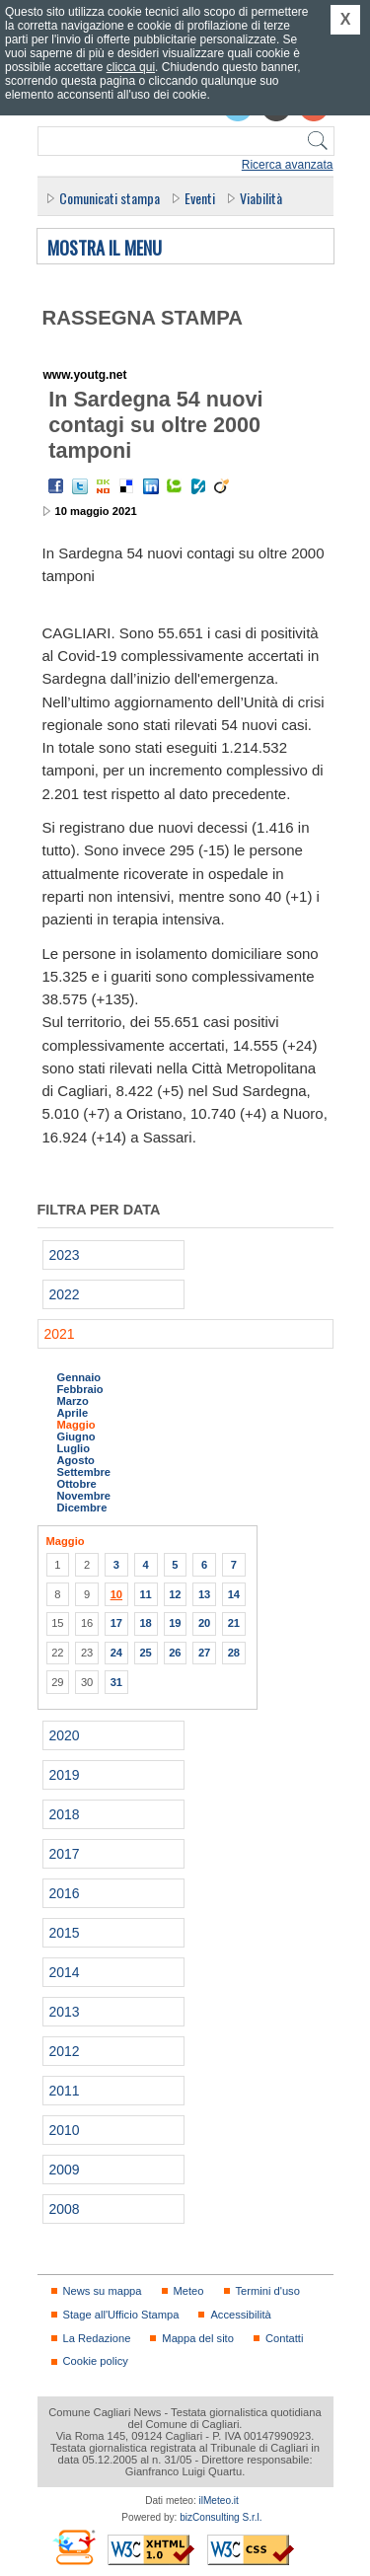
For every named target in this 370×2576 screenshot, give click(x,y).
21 (234, 1623)
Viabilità (261, 197)
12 (175, 1594)
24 (116, 1652)
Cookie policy (95, 2361)
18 (145, 1623)
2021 (59, 1334)
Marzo (73, 1401)
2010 (64, 2130)
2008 (64, 2209)
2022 (64, 1294)
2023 (64, 1255)
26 (175, 1652)
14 (234, 1594)
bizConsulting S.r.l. (220, 2517)
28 (234, 1652)
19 (175, 1623)
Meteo (189, 2291)
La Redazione (97, 2338)
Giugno (76, 1436)
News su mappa (102, 2291)
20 (204, 1623)
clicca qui (131, 67)
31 (116, 1682)
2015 (64, 1933)
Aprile (73, 1413)
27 (204, 1652)
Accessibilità (240, 2314)
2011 (64, 2090)
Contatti (284, 2338)
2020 (64, 1735)
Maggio (76, 1425)
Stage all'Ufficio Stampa (121, 2314)
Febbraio (80, 1389)
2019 (64, 1775)
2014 (64, 1972)
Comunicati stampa (109, 197)
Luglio (73, 1448)
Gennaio (79, 1377)
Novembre (84, 1496)
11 (145, 1594)
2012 (64, 2051)
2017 (64, 1854)
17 (116, 1623)
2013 (64, 2012)
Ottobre (77, 1484)
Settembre (84, 1472)
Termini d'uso (268, 2291)
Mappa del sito (198, 2338)
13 (204, 1594)
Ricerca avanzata (287, 165)
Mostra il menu (104, 248)
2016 (64, 1893)
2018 (64, 1814)
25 (145, 1652)
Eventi (200, 197)
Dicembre (82, 1507)
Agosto (76, 1460)
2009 (64, 2169)
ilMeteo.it (219, 2500)
